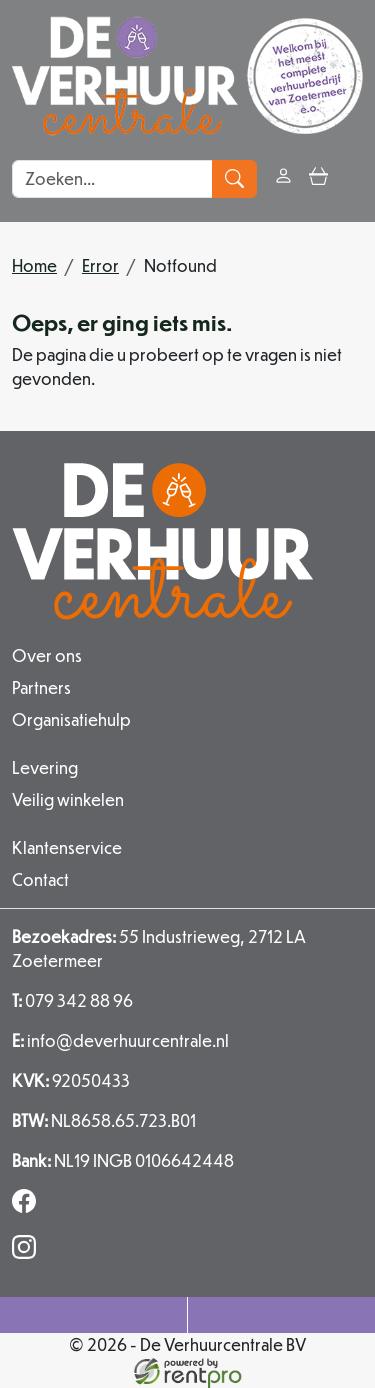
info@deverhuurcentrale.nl (120, 1040)
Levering (45, 767)
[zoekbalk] (112, 179)
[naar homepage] (187, 76)
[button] (353, 178)
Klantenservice (67, 847)
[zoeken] (234, 179)
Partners (41, 687)
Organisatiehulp (71, 719)
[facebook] (28, 1206)
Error (100, 265)
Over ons (47, 655)
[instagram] (28, 1252)
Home (34, 265)
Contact (40, 879)
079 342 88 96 (72, 1000)
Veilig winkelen (68, 799)
